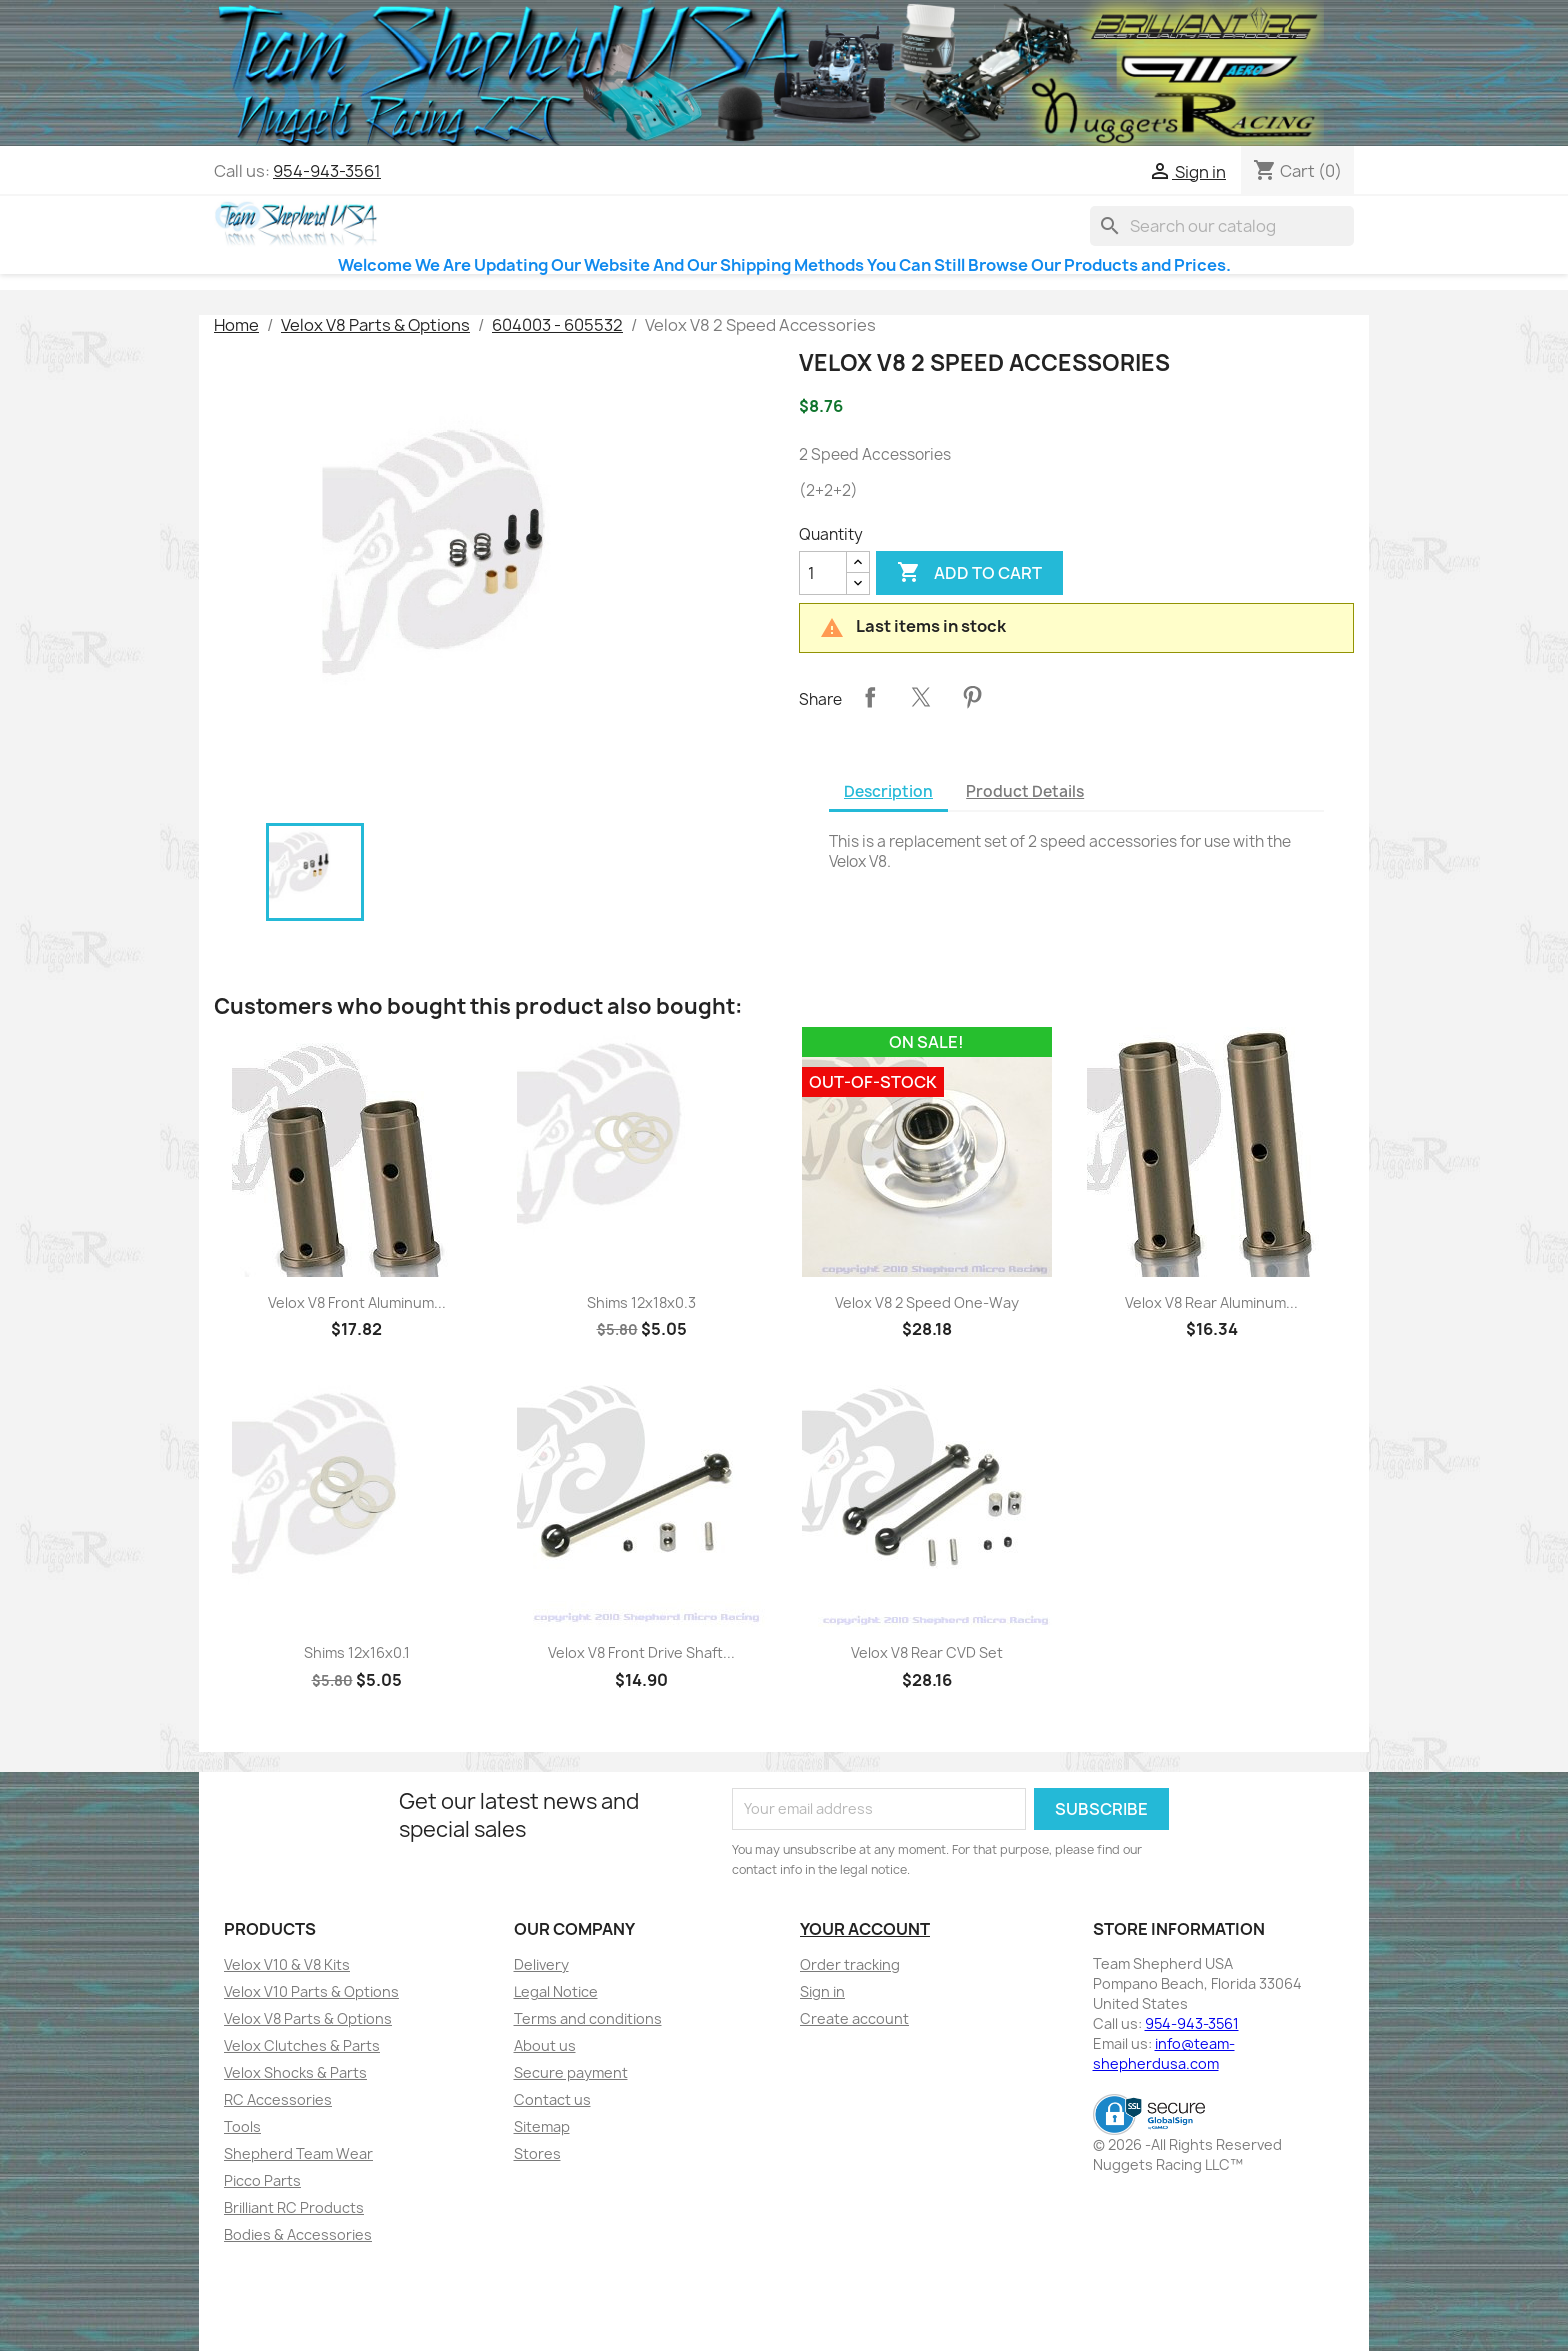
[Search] (1222, 226)
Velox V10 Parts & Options (311, 1991)
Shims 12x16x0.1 (357, 1652)
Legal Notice (556, 1991)
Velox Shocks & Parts (295, 2072)
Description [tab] (888, 791)
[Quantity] (823, 573)
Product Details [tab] (1025, 791)
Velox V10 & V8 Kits (287, 1964)
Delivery (541, 1964)
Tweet (921, 697)
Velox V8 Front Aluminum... (357, 1302)
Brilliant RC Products (294, 2207)
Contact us (552, 2099)
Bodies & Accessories (298, 2234)
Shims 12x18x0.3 (641, 1302)
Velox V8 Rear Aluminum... (1211, 1302)
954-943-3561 (327, 171)
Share (870, 697)
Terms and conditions (588, 2018)
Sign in (822, 1991)
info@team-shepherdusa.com (1164, 2053)
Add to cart (969, 573)
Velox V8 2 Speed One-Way (927, 1302)
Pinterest (972, 697)
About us (545, 2045)
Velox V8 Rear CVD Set (927, 1652)
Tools (242, 2126)
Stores (537, 2153)
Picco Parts (262, 2180)
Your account (865, 1929)
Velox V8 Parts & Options (308, 2018)
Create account (854, 2018)
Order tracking (850, 1964)
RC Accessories (278, 2099)
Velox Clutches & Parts (302, 2045)
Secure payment (571, 2072)
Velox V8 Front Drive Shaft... (641, 1652)
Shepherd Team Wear (298, 2153)
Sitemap (542, 2126)
